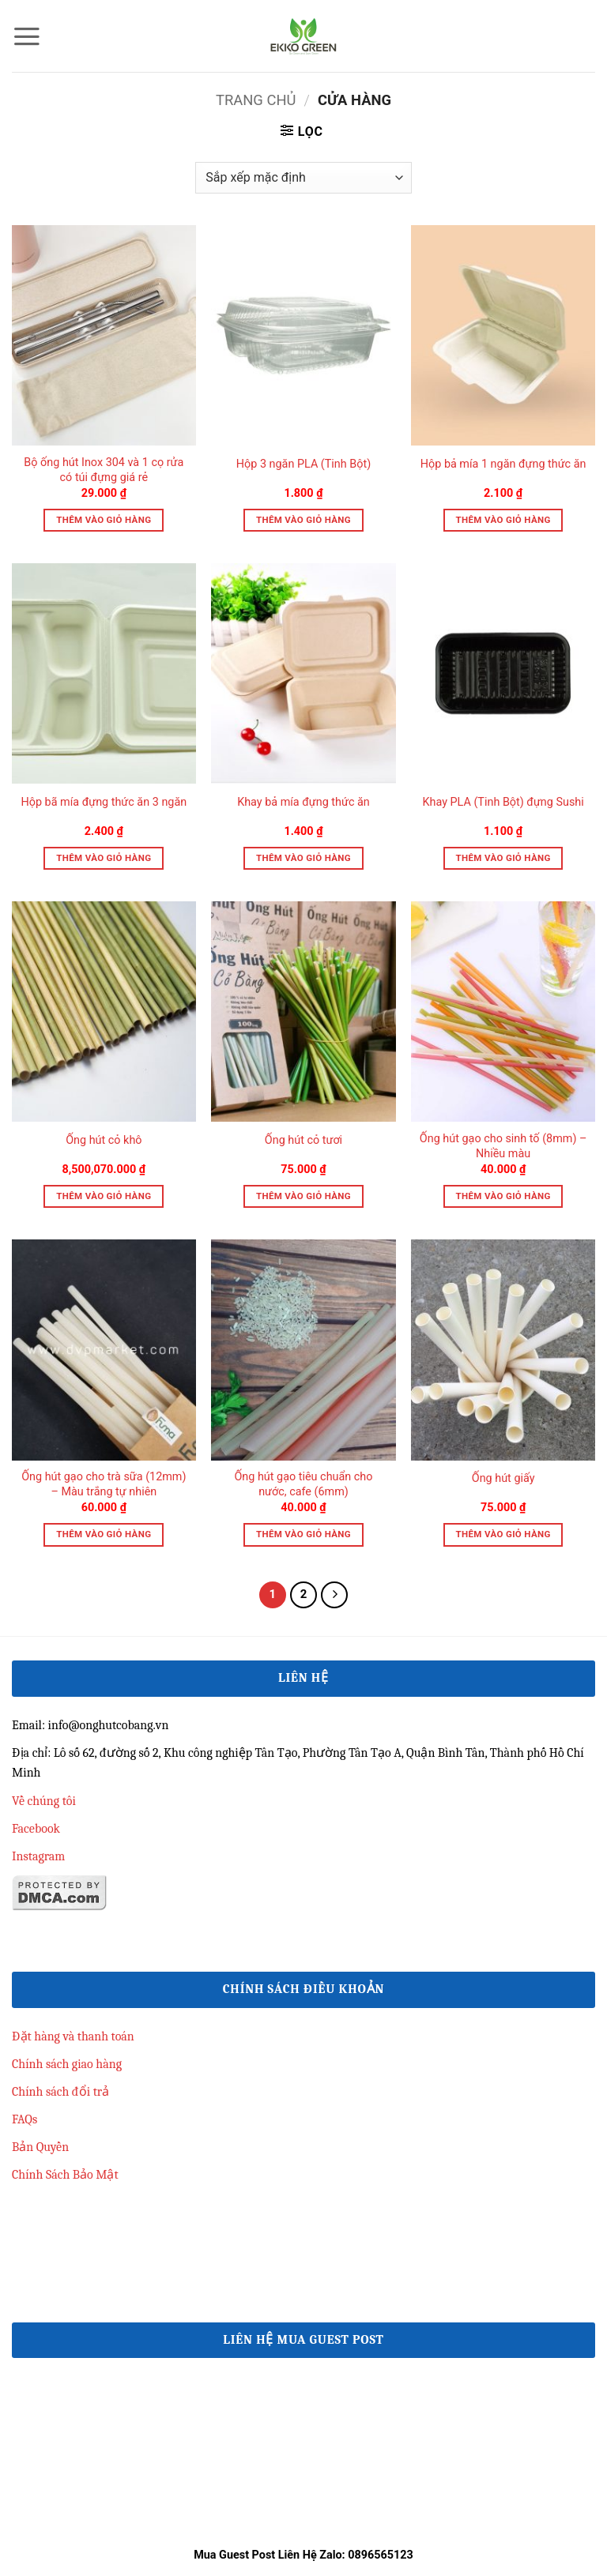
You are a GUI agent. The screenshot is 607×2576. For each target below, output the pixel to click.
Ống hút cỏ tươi (303, 1140)
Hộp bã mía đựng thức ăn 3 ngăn (104, 802)
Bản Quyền (40, 2147)
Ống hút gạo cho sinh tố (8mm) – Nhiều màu (503, 1146)
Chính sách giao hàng (67, 2064)
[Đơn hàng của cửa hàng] (303, 178)
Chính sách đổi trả (60, 2092)
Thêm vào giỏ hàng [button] (103, 519)
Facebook (36, 1829)
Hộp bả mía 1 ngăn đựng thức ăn (503, 464)
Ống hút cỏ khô (103, 1140)
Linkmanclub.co (53, 2203)
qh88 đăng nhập (54, 2276)
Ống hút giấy (503, 1478)
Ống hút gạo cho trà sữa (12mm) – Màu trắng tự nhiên (103, 1484)
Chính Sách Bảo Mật (65, 2175)
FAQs (24, 2119)
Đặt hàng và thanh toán (73, 2036)
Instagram (38, 1856)
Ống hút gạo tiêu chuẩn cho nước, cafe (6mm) (303, 1484)
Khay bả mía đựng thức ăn (303, 802)
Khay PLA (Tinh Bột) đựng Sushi (502, 802)
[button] (27, 36)
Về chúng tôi (44, 1801)
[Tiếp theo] (334, 1594)
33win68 (33, 2239)
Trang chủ (256, 100)
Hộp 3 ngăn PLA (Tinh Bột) (303, 464)
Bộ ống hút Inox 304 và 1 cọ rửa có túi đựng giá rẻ (103, 470)
